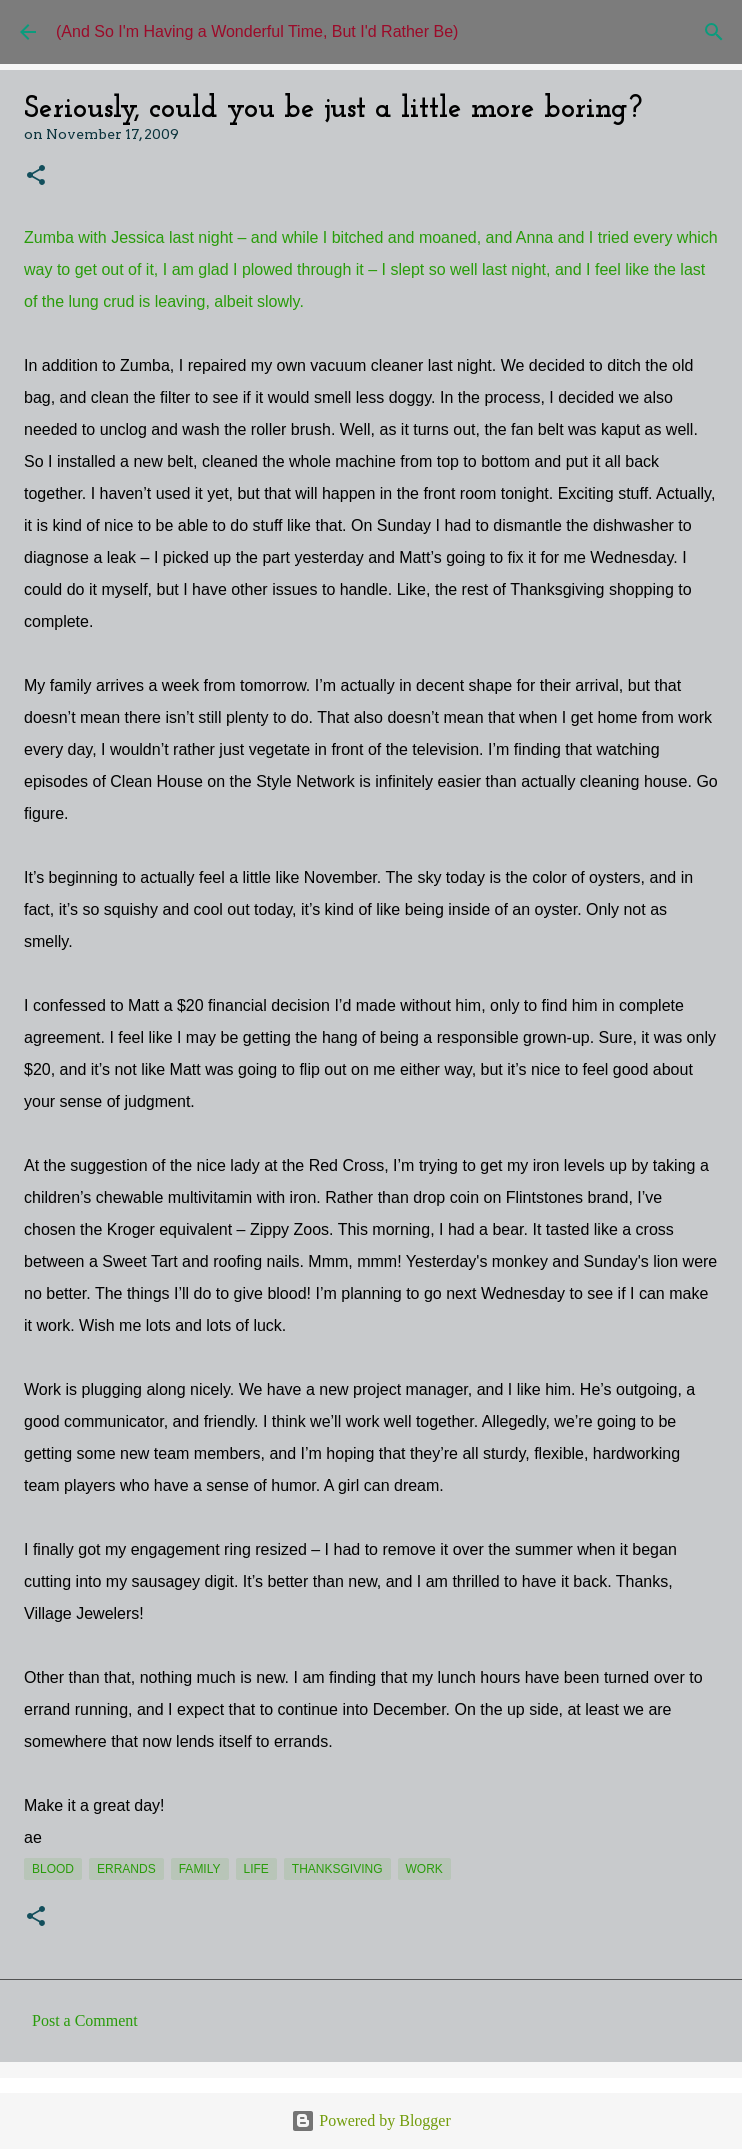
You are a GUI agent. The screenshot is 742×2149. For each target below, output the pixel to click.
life (256, 1869)
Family (200, 1869)
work (424, 1869)
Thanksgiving (337, 1869)
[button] (36, 176)
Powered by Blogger (371, 2120)
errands (126, 1869)
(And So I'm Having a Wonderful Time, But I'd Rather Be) (257, 31)
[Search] (714, 32)
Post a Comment (85, 2020)
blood (53, 1869)
